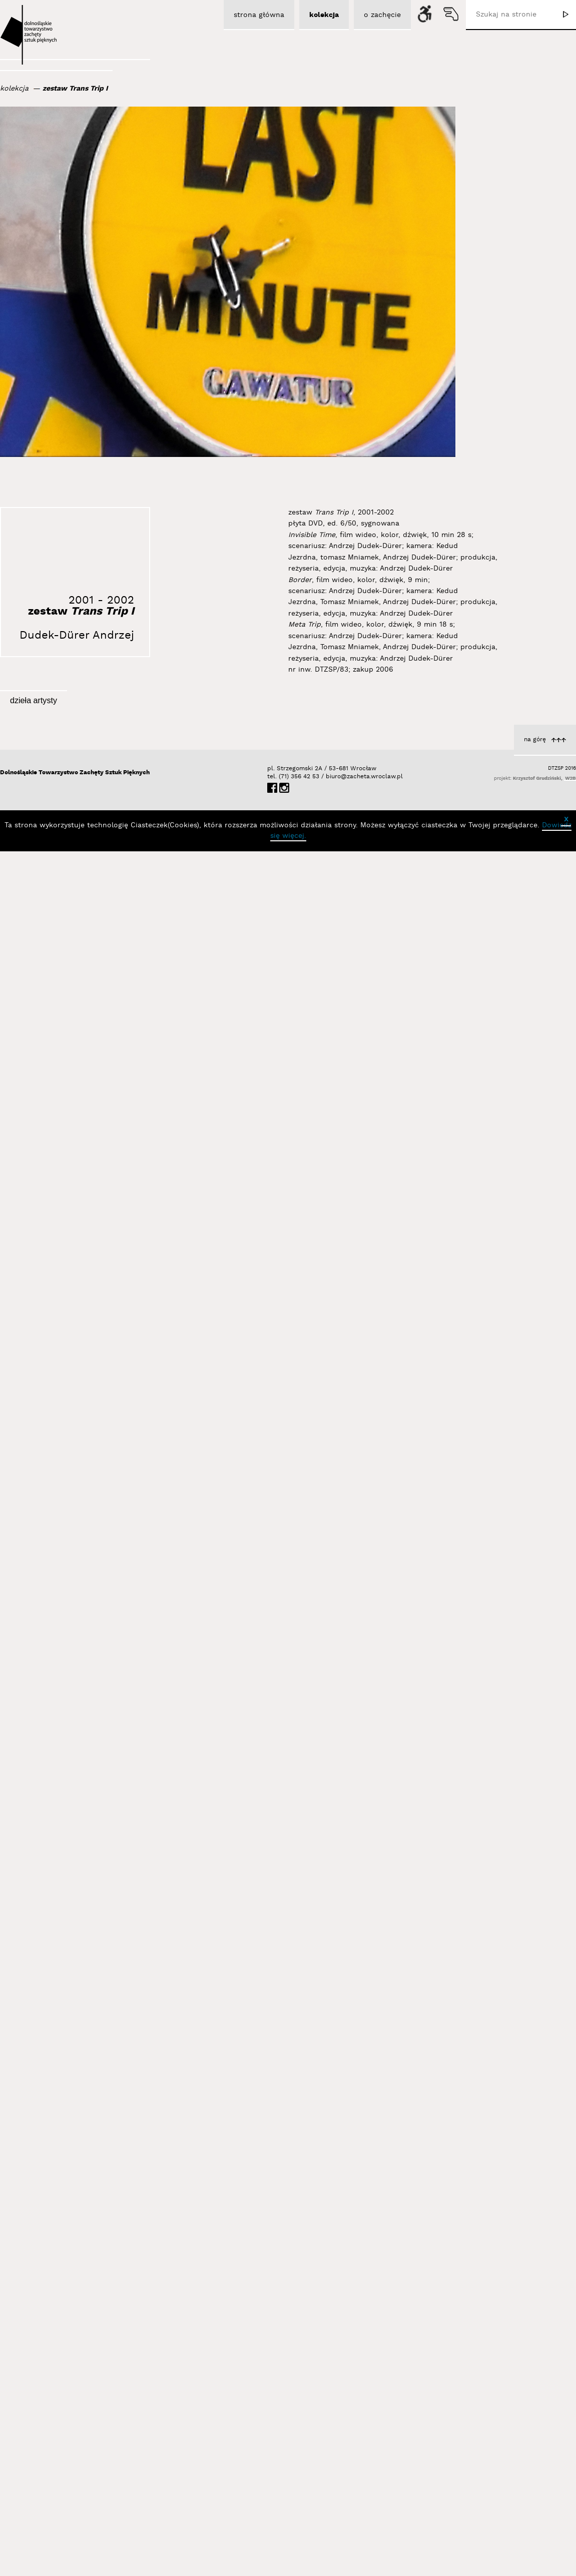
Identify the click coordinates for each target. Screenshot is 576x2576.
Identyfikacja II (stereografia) (313, 1128)
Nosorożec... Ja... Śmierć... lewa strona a (292, 1699)
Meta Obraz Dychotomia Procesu (109, 1743)
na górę (535, 2410)
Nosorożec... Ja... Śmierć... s (314, 1512)
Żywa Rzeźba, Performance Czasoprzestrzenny (316, 2343)
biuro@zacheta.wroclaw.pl (331, 2447)
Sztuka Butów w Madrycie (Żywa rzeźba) (292, 1317)
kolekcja (14, 88)
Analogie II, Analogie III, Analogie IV (499, 1496)
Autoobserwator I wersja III (119, 905)
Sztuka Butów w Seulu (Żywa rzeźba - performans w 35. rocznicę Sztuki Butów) (487, 886)
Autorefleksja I (141, 1530)
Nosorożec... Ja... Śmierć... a (511, 1084)
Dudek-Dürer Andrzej (77, 635)
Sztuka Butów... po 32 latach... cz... (302, 1912)
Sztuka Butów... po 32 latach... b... (106, 1317)
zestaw (81, 611)
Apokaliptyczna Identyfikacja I (114, 2179)
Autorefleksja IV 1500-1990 (316, 2125)
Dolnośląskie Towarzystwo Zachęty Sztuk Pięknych (75, 2443)
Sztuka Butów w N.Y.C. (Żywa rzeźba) (496, 1897)
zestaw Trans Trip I (75, 88)
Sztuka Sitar (538, 2333)
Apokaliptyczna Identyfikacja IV (506, 1709)
